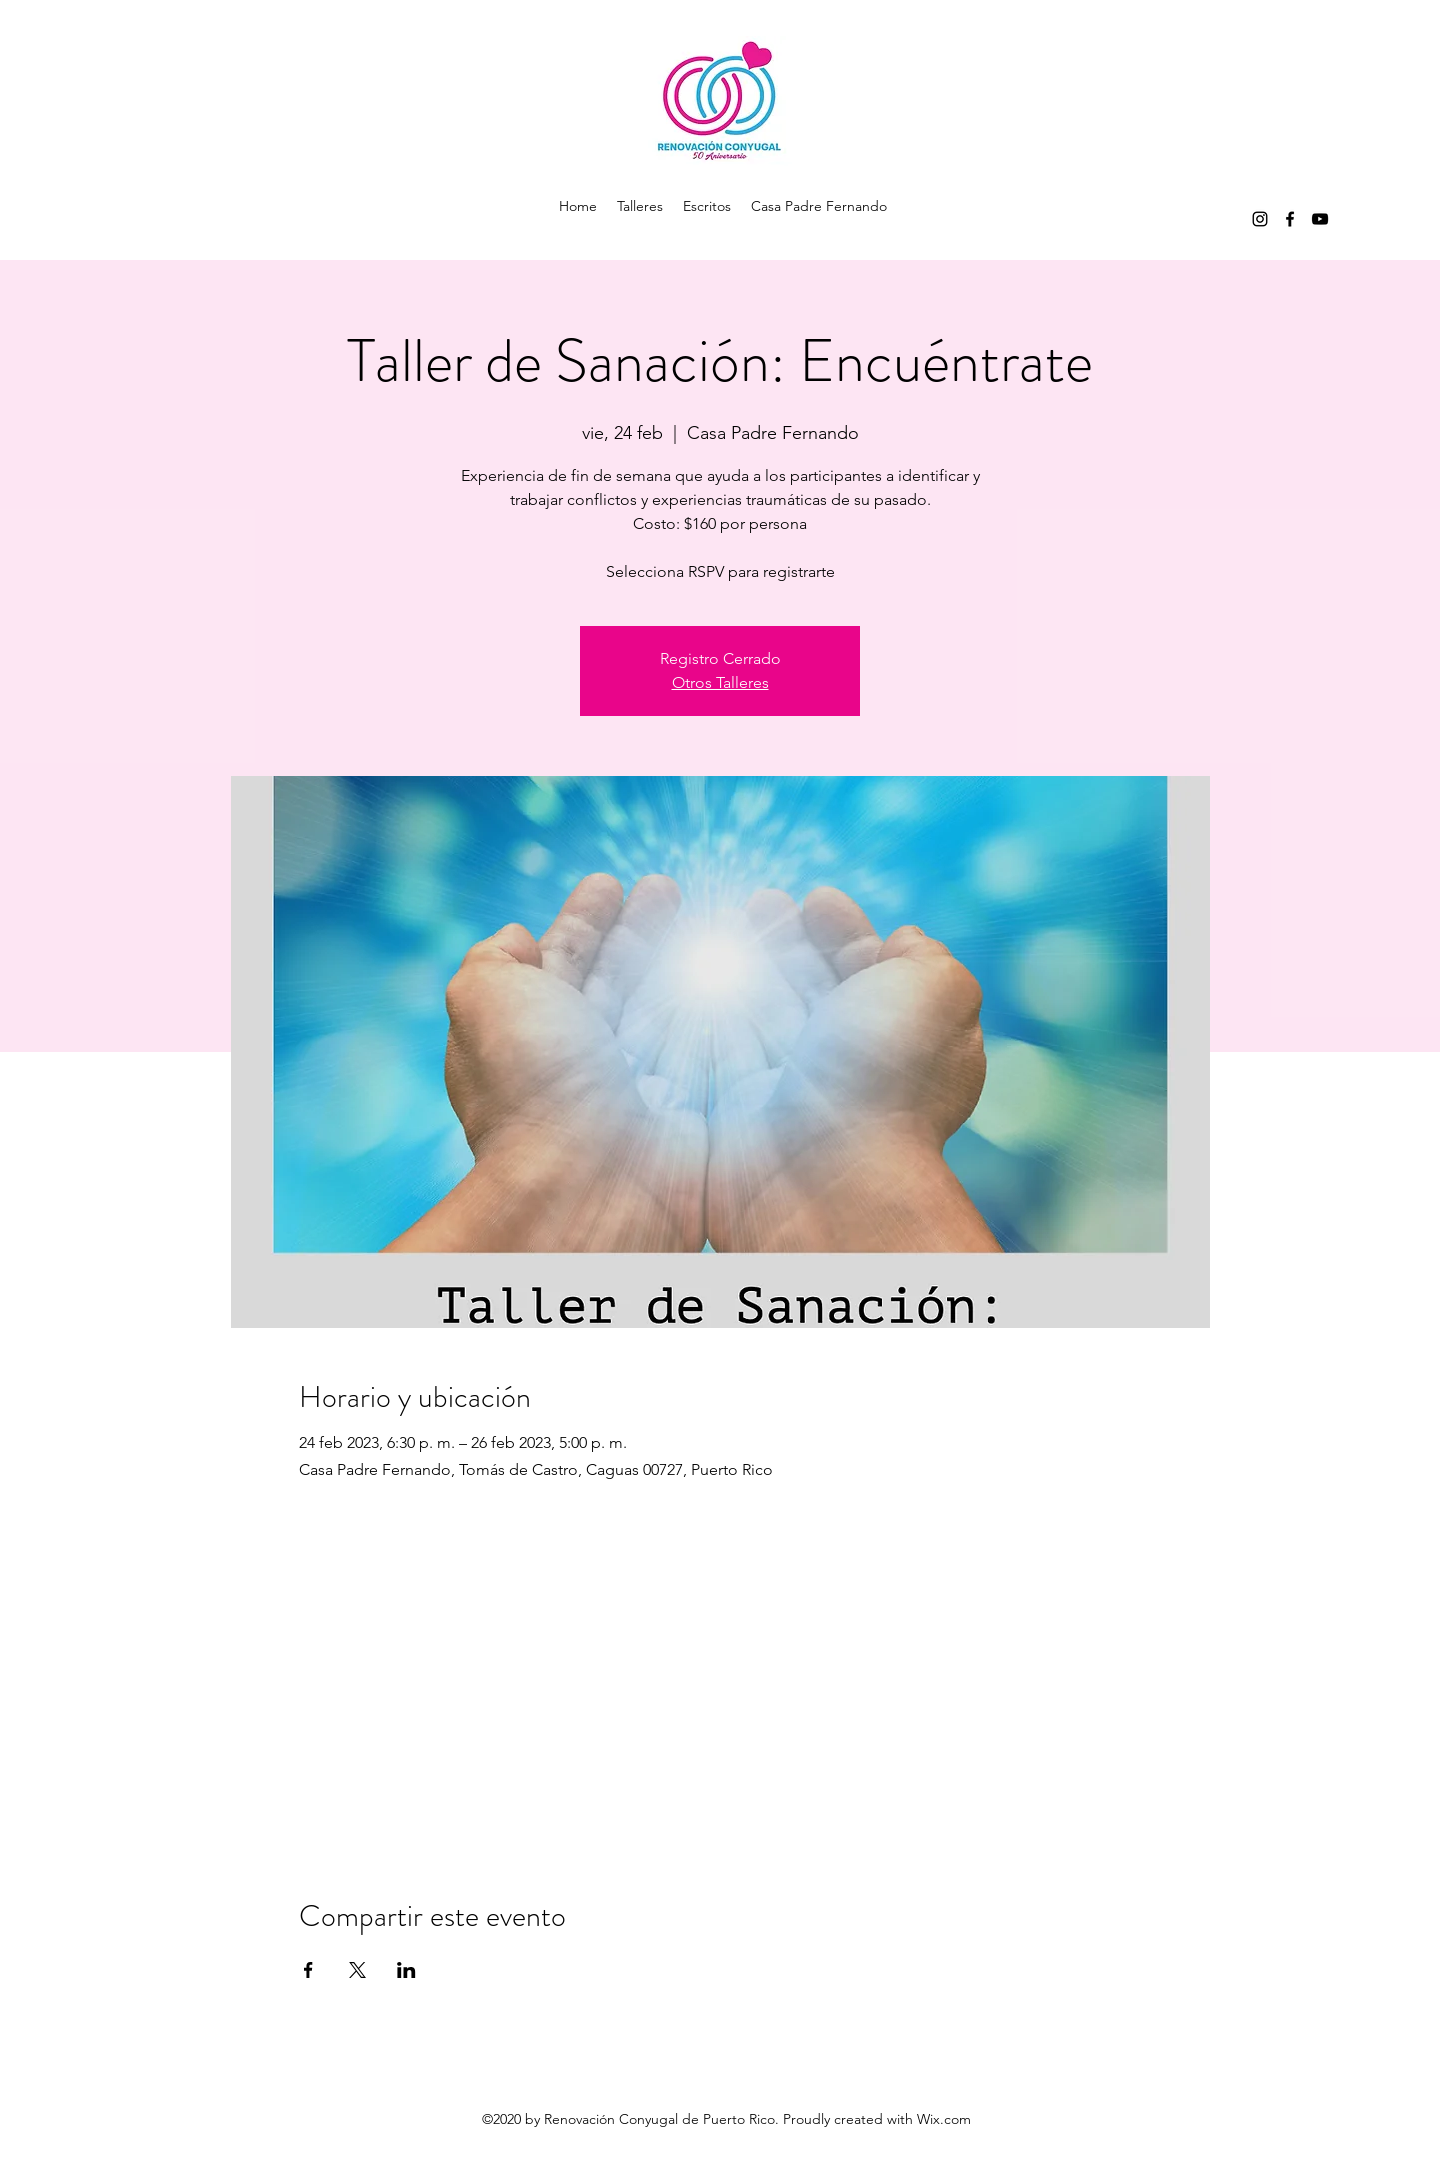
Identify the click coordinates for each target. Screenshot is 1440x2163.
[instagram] (1260, 219)
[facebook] (1290, 219)
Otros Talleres (720, 682)
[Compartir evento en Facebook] (308, 1970)
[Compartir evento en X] (357, 1970)
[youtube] (1320, 219)
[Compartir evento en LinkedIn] (406, 1970)
